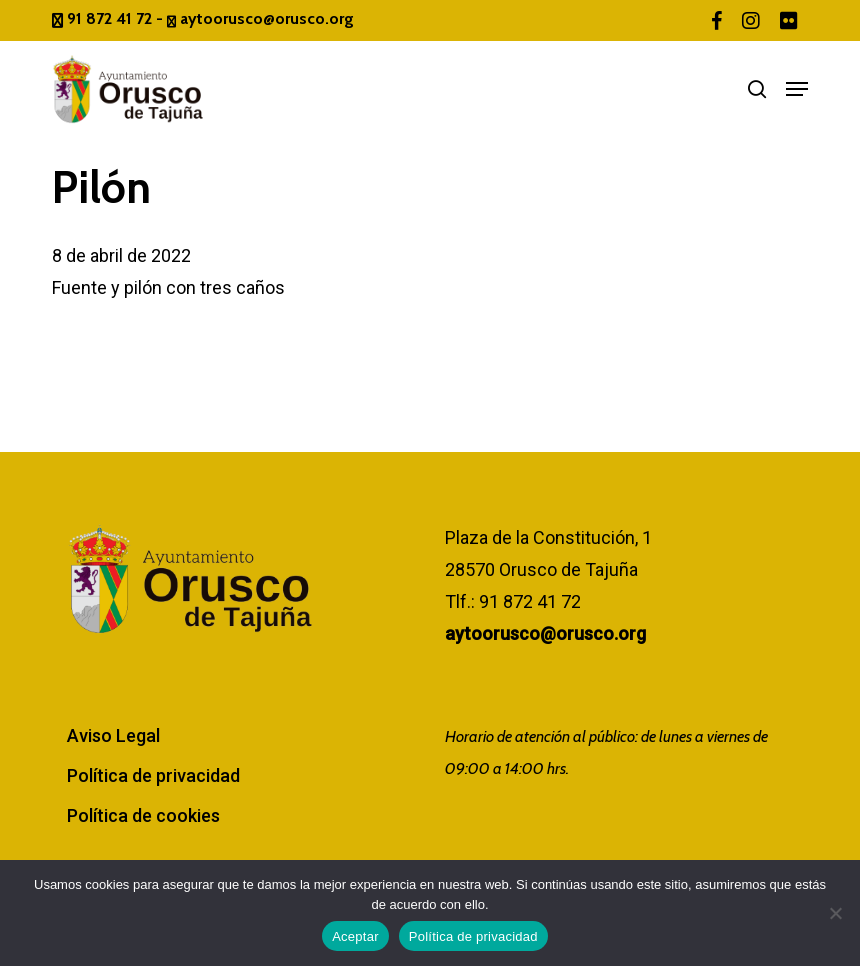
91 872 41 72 (104, 18)
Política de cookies (143, 815)
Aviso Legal (113, 735)
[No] (835, 913)
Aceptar (355, 936)
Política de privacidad (153, 775)
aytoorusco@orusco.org (260, 18)
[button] (797, 89)
